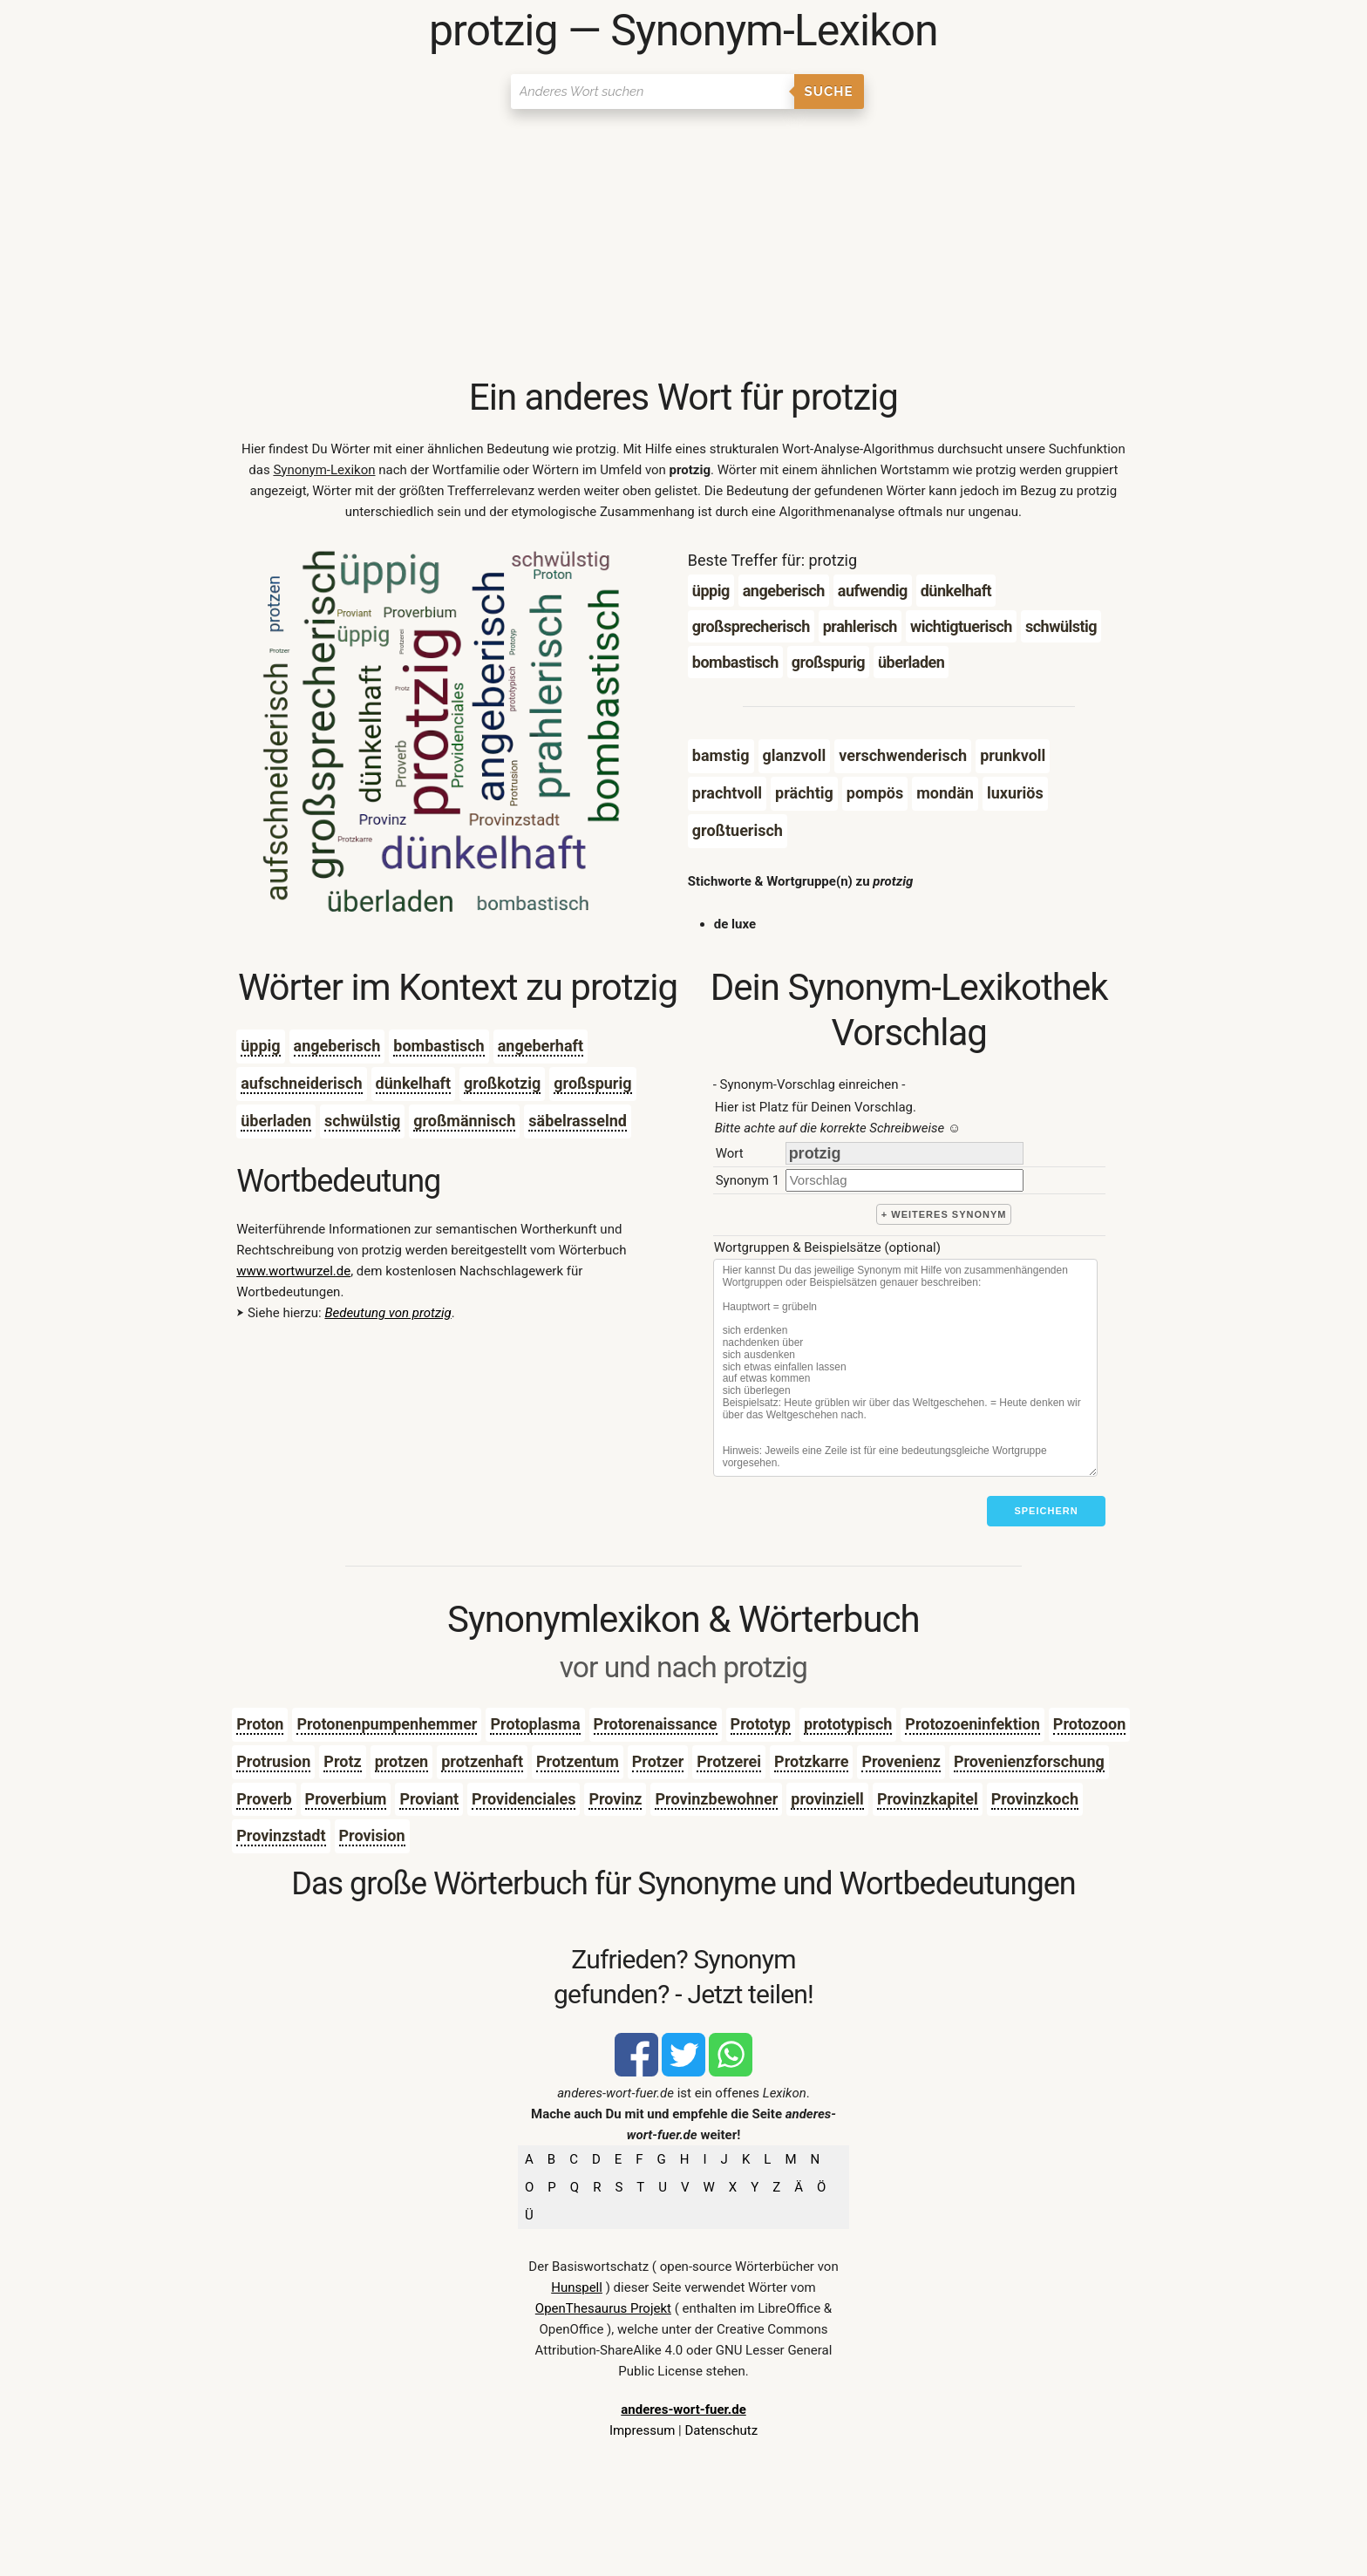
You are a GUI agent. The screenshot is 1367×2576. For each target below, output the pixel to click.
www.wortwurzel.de (293, 1271)
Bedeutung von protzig (387, 1313)
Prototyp (761, 1724)
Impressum (642, 2430)
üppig (260, 1046)
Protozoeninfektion (972, 1724)
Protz (342, 1761)
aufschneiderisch (301, 1083)
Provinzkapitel (927, 1799)
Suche (829, 91)
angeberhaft (540, 1046)
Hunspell (576, 2287)
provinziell (827, 1799)
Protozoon (1089, 1724)
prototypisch (848, 1724)
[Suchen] (652, 91)
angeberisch (337, 1046)
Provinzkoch (1034, 1799)
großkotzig (502, 1083)
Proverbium (346, 1799)
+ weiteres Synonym (944, 1214)
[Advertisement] (683, 244)
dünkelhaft (413, 1083)
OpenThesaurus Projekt (603, 2308)
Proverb (263, 1799)
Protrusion (273, 1761)
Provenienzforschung (1029, 1761)
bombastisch (438, 1046)
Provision (372, 1835)
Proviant (429, 1799)
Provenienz (901, 1761)
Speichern (1046, 1510)
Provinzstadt (280, 1835)
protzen (402, 1761)
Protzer (658, 1761)
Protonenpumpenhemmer (386, 1724)
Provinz (615, 1799)
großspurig (592, 1083)
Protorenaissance (656, 1724)
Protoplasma (535, 1724)
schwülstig (362, 1120)
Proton (259, 1724)
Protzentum (577, 1761)
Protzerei (729, 1761)
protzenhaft (482, 1761)
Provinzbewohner (716, 1799)
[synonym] (905, 1180)
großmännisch (464, 1120)
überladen (276, 1120)
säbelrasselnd (577, 1120)
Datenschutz (721, 2430)
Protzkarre (811, 1761)
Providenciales (523, 1799)
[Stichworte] (905, 1368)
